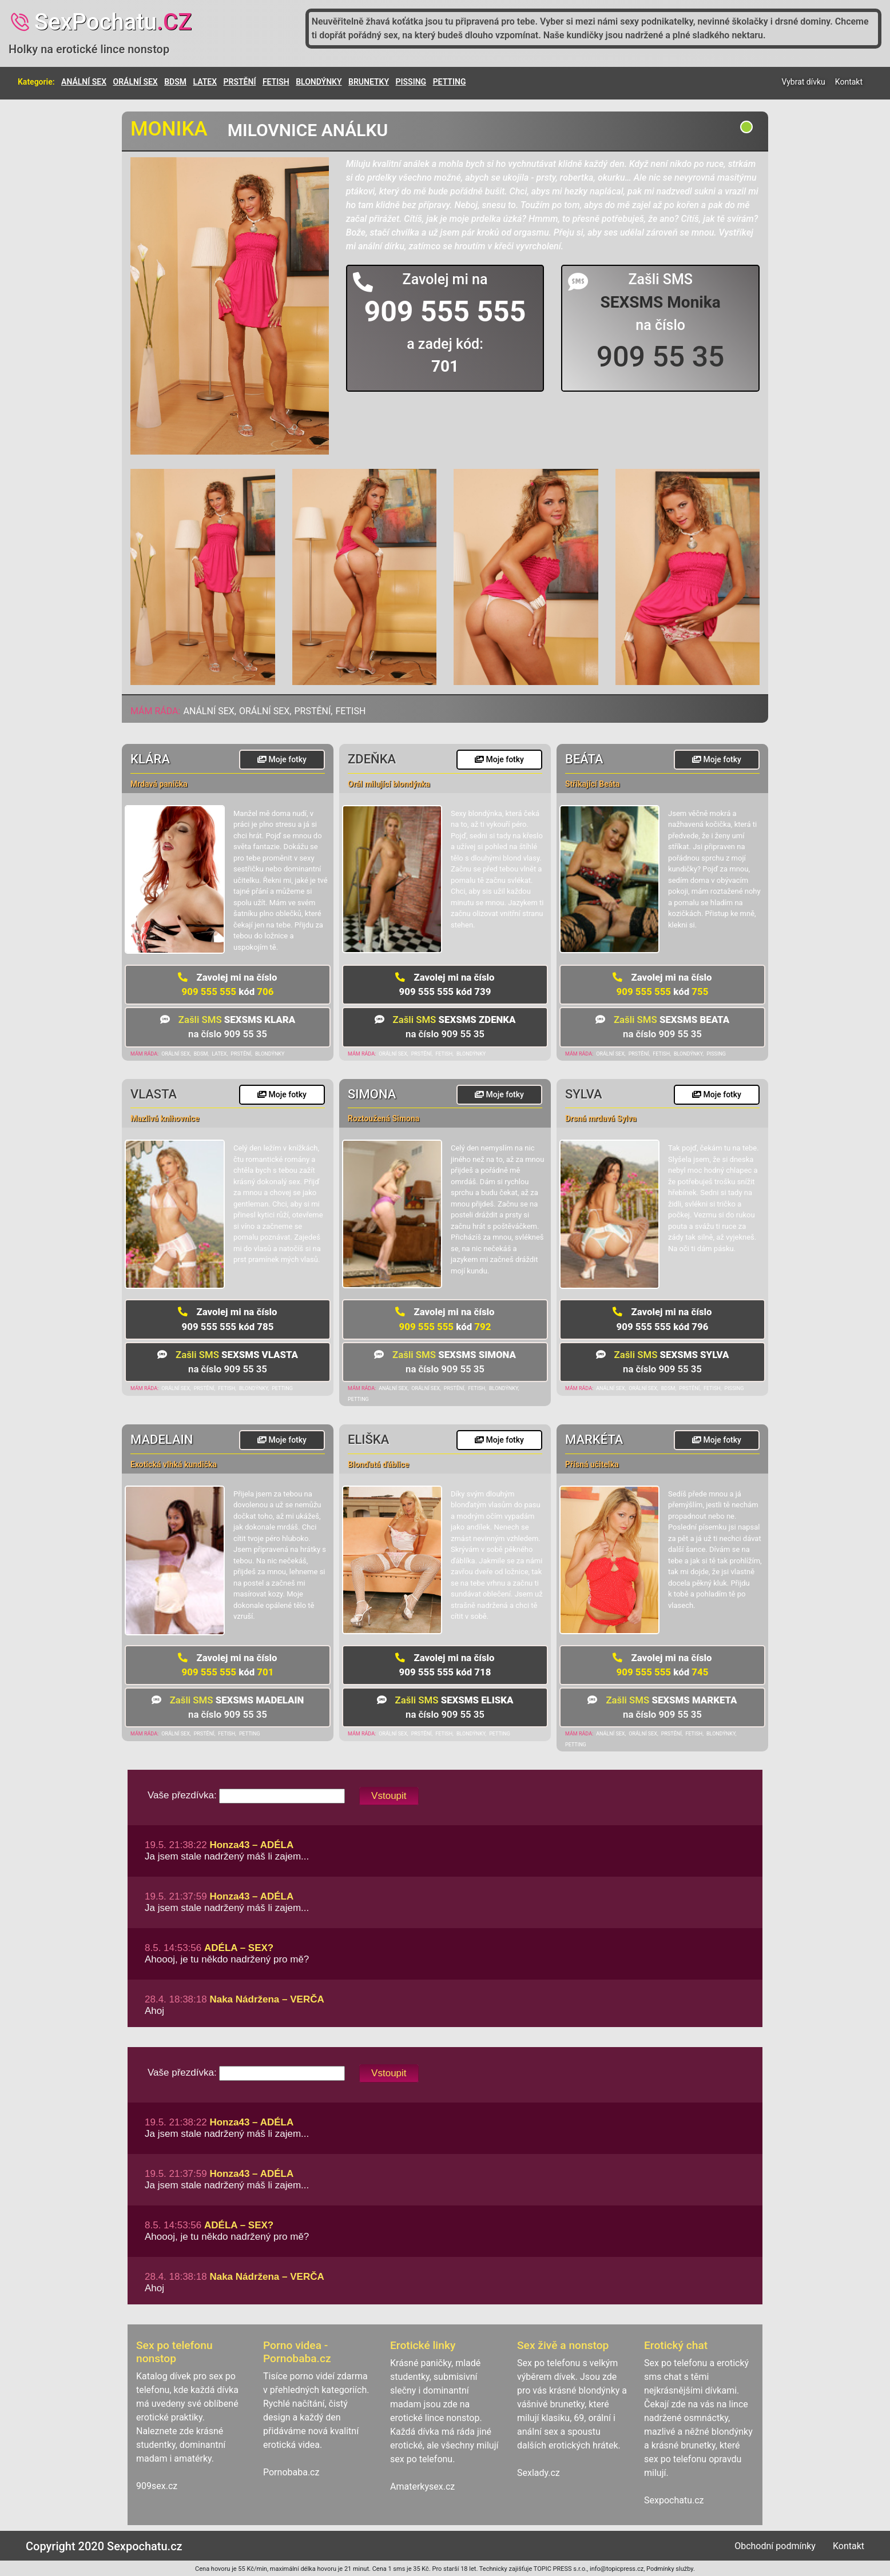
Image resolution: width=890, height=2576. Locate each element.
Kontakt (849, 81)
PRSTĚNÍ (240, 81)
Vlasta (153, 1094)
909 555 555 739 (444, 984)
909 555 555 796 (662, 1319)
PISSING (411, 81)
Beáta (584, 759)
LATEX (205, 81)
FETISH (276, 81)
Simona (372, 1094)
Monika (169, 129)
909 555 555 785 (227, 1319)
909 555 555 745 (662, 1665)
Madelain (161, 1439)
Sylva (583, 1094)
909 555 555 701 (227, 1665)
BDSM (175, 81)
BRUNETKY (368, 81)
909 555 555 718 (444, 1665)
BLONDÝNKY (318, 81)
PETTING (449, 81)
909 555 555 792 (444, 1319)
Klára (150, 759)
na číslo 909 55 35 (227, 1027)
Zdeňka (372, 759)
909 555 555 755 (662, 984)
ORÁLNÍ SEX (135, 81)
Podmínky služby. (670, 2569)
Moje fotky (282, 759)
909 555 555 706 (227, 984)
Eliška (368, 1439)
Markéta (594, 1439)
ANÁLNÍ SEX (83, 81)
